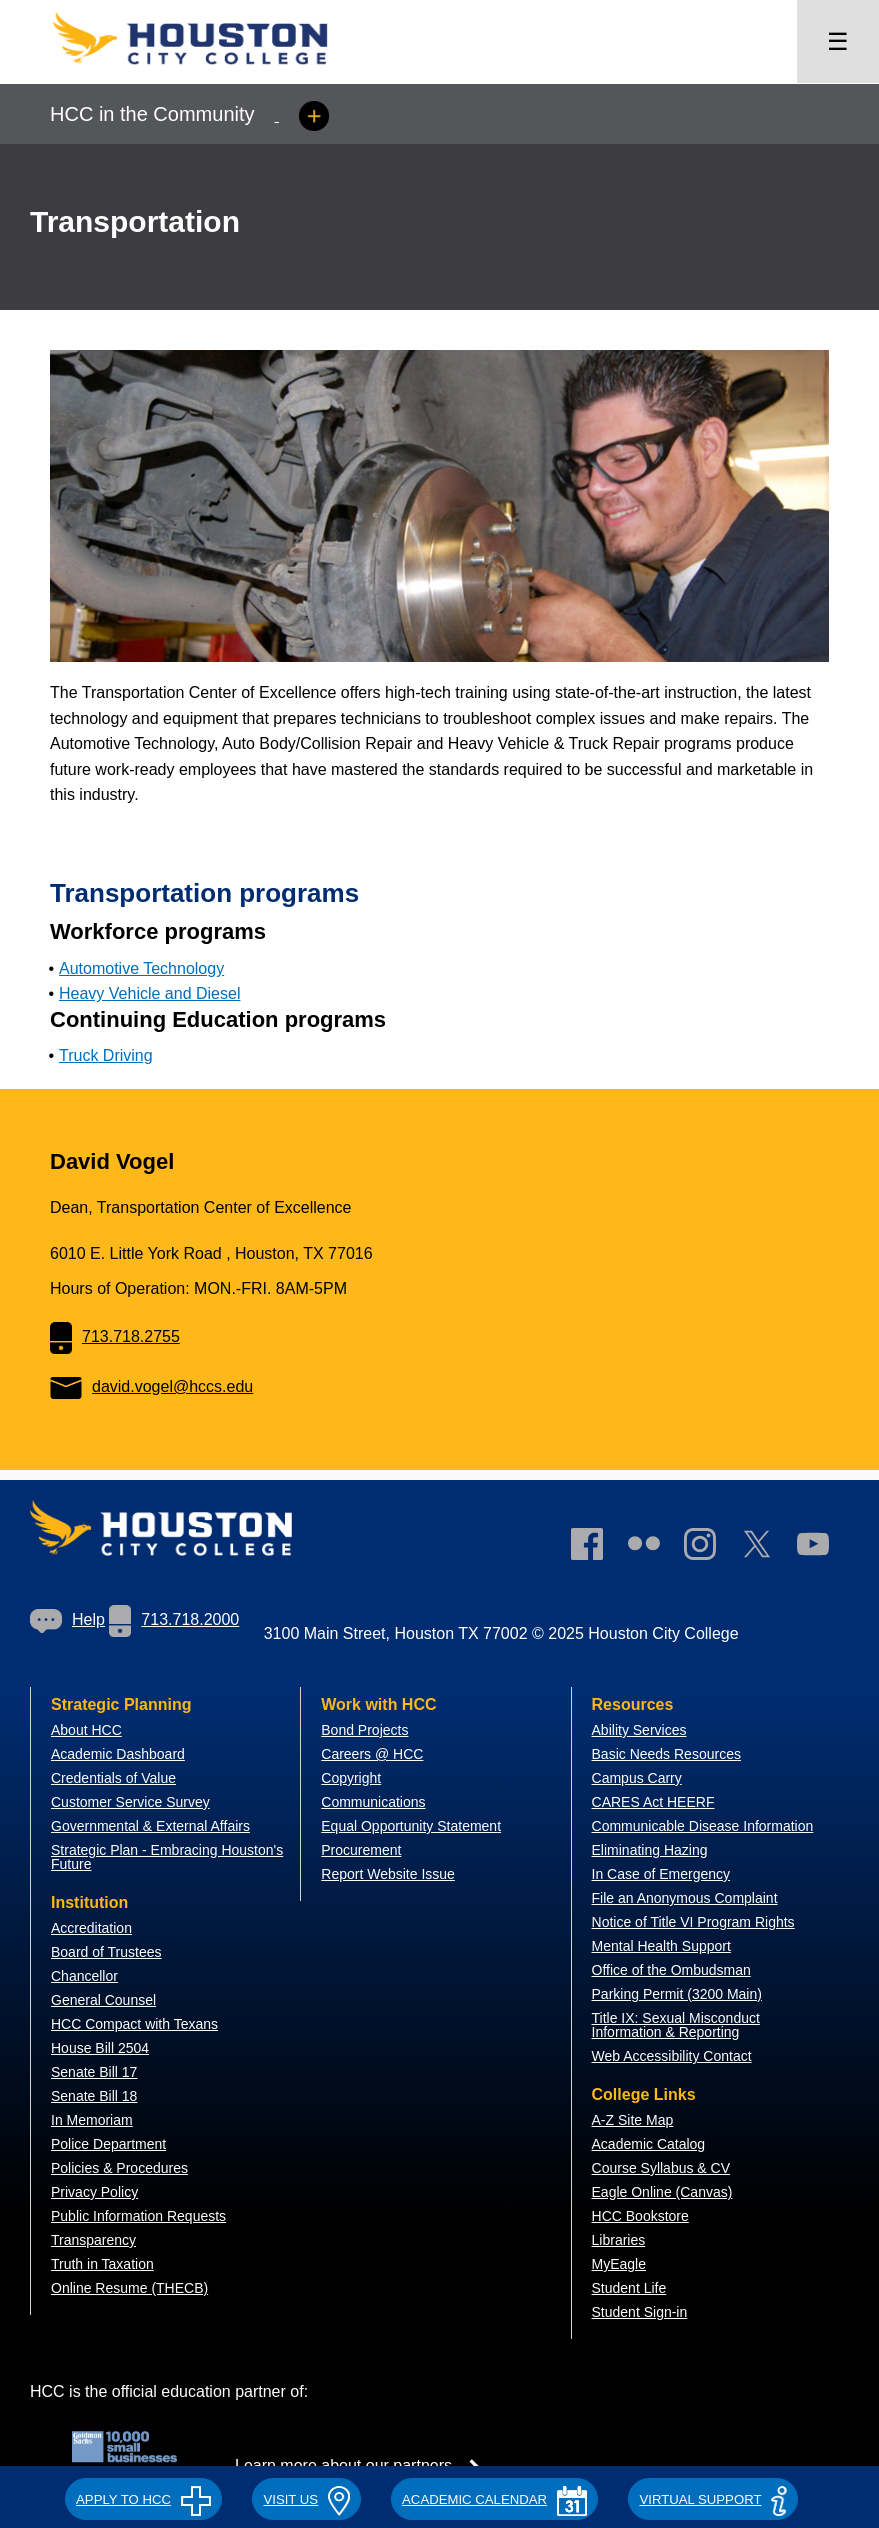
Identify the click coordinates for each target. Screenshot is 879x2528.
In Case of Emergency (661, 1874)
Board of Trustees (106, 1952)
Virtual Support (712, 2499)
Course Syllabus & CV (661, 2168)
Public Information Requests (138, 2216)
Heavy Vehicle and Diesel (149, 993)
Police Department (108, 2144)
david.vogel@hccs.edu (151, 1386)
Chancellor (84, 1976)
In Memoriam (92, 2120)
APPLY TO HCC (143, 2499)
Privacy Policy (94, 2192)
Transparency (93, 2240)
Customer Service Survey (130, 1802)
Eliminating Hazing (650, 1850)
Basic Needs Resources (666, 1754)
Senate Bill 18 (94, 2096)
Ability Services (639, 1730)
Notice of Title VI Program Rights (693, 1922)
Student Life (629, 2288)
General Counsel (103, 2000)
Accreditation (91, 1928)
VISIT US (306, 2499)
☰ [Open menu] (838, 41)
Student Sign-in (640, 2312)
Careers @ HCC (372, 1754)
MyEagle (619, 2264)
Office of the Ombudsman (671, 1970)
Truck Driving (106, 1055)
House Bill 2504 (100, 2048)
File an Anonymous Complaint (685, 1898)
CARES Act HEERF (653, 1802)
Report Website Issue (388, 1874)
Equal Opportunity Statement (411, 1826)
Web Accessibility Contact (672, 2056)
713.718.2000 (174, 1619)
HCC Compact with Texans (134, 2024)
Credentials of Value (113, 1778)
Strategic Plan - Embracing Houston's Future (167, 1857)
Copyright (351, 1778)
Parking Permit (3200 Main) (677, 1994)
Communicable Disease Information (703, 1826)
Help (67, 1619)
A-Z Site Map (633, 2120)
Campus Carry (637, 1778)
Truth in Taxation (102, 2264)
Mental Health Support (661, 1946)
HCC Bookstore (640, 2216)
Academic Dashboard (118, 1754)
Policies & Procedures (119, 2168)
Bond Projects (364, 1730)
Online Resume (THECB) (129, 2288)
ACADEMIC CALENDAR (494, 2499)
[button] (143, 2497)
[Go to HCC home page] (210, 70)
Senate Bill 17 (94, 2072)
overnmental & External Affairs (156, 1826)
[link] (710, 1548)
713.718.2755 (115, 1336)
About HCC (86, 1730)
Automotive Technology (141, 968)
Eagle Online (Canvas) (662, 2192)
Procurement (361, 1850)
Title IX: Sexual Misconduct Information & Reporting (676, 2025)
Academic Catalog (649, 2144)
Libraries (619, 2240)
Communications (373, 1802)
